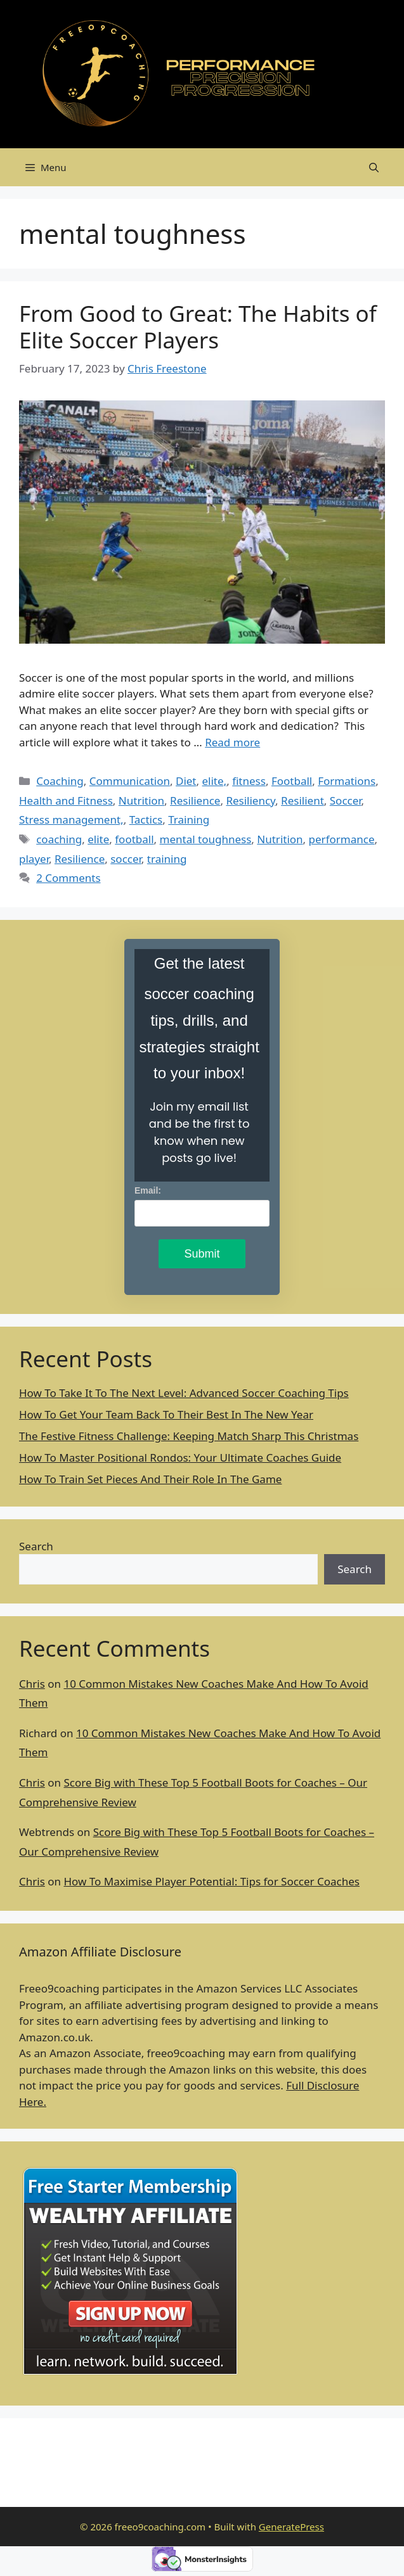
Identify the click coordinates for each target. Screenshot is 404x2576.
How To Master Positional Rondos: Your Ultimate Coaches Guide (180, 1457)
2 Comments (68, 877)
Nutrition (141, 800)
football (134, 839)
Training (188, 819)
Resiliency (250, 800)
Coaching (60, 781)
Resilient (302, 800)
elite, (214, 781)
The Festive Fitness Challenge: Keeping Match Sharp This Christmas (188, 1436)
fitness (249, 781)
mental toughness (206, 839)
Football (291, 781)
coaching (59, 839)
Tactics (146, 819)
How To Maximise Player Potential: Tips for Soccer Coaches (211, 1881)
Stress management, (71, 819)
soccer (125, 858)
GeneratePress (291, 2526)
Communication (129, 781)
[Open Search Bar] (373, 167)
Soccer (346, 800)
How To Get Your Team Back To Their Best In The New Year (166, 1414)
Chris (32, 1683)
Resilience (195, 800)
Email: (147, 1190)
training (167, 858)
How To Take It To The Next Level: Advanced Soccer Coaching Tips (184, 1393)
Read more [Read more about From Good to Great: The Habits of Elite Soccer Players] (232, 742)
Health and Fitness (66, 800)
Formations (346, 781)
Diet (186, 781)
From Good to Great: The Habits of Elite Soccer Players (198, 326)
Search (36, 1546)
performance (342, 839)
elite (98, 839)
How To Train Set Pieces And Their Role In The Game (150, 1479)
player (34, 858)
